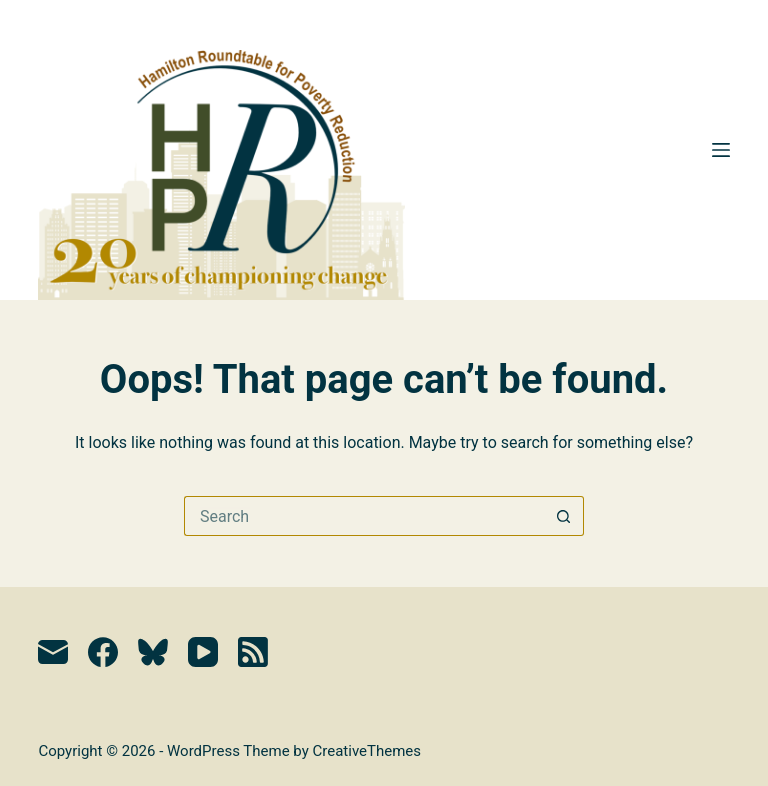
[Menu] (721, 150)
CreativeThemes (367, 751)
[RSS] (253, 652)
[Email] (53, 652)
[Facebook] (103, 652)
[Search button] (564, 516)
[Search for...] (364, 516)
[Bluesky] (153, 652)
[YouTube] (203, 652)
